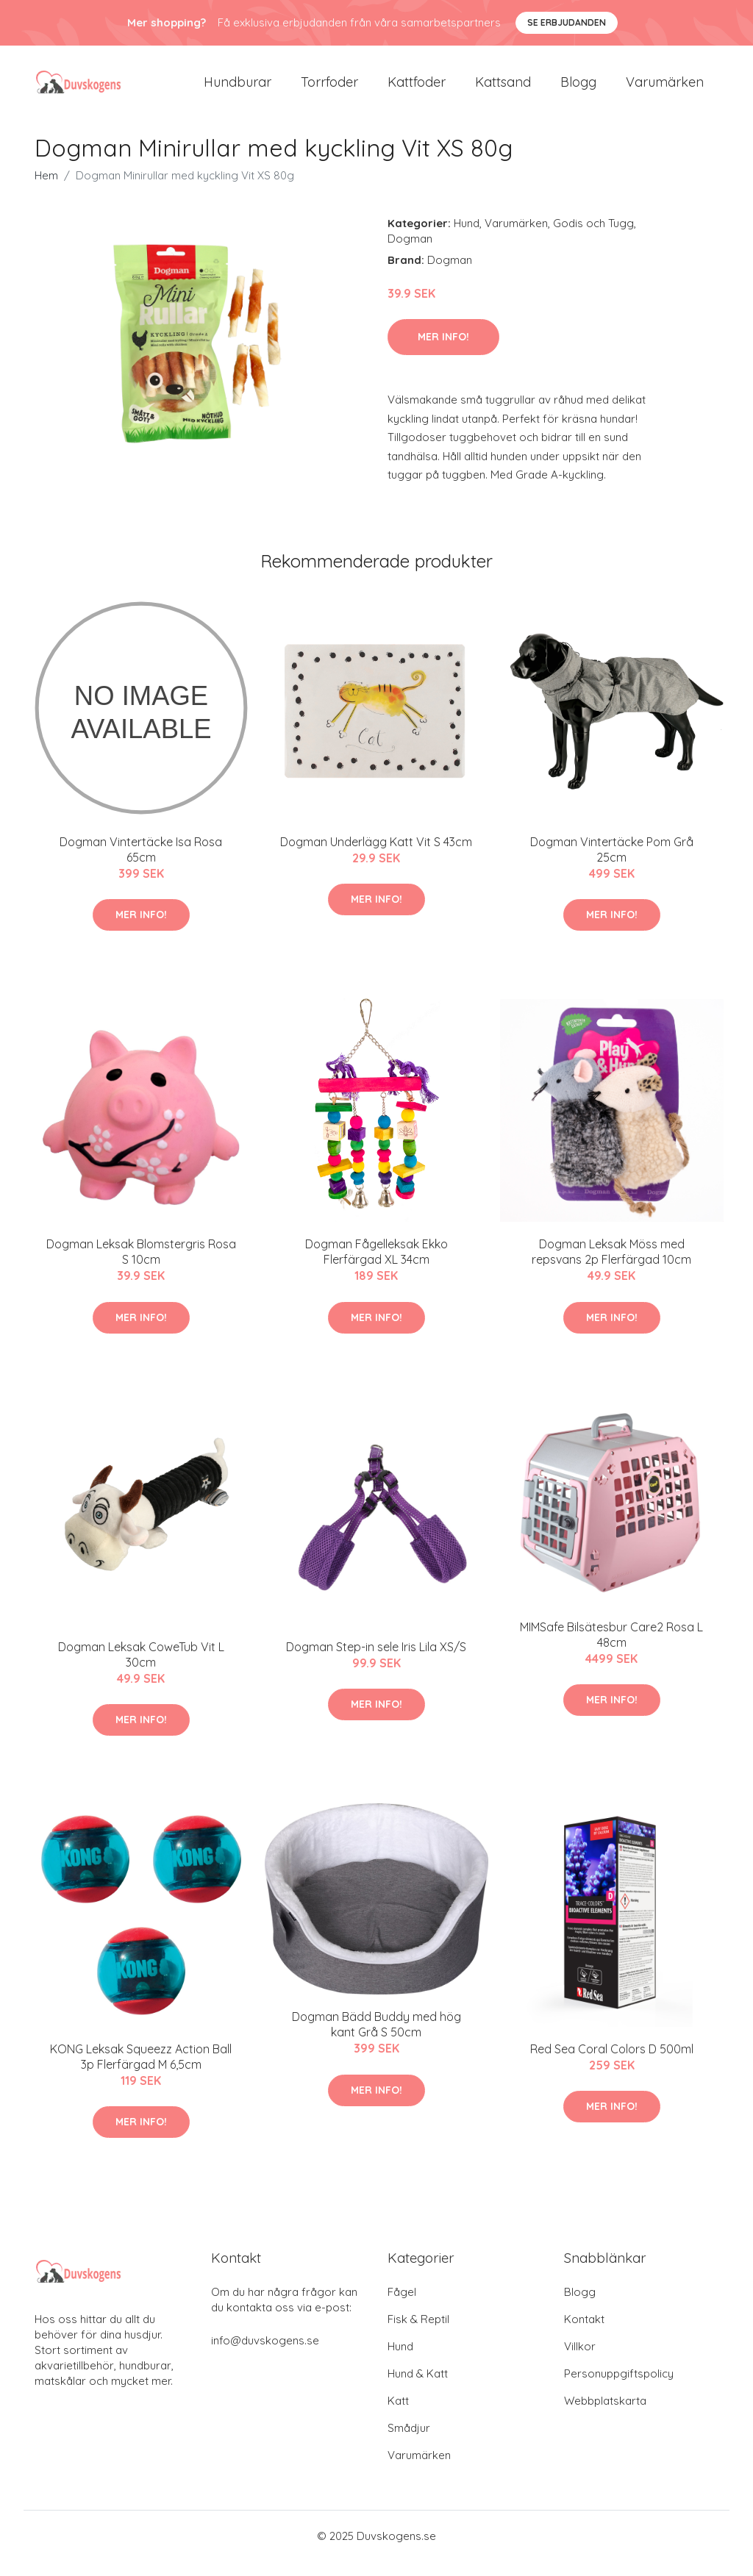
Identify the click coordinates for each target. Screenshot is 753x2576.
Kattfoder (417, 89)
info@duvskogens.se (265, 2355)
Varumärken (665, 89)
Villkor (580, 2361)
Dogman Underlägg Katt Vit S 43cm (376, 856)
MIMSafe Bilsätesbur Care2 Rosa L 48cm (611, 1649)
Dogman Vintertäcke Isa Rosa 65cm (141, 864)
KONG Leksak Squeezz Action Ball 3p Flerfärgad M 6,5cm (141, 2071)
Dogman (410, 253)
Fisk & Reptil (418, 2334)
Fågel (402, 2307)
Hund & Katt (418, 2388)
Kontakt (584, 2334)
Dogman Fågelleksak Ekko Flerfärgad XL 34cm (376, 1266)
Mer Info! (443, 351)
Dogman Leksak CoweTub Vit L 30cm (141, 1669)
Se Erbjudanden (566, 22)
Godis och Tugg (593, 238)
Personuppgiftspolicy (619, 2388)
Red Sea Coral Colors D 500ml (611, 2063)
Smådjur (409, 2443)
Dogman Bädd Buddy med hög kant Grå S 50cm (376, 2039)
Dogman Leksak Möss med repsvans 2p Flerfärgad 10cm (611, 1266)
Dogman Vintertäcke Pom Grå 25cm (611, 864)
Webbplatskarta (605, 2415)
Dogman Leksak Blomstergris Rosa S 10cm (141, 1266)
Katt (398, 2415)
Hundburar (237, 89)
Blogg (578, 89)
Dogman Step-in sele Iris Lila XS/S (376, 1661)
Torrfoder (329, 89)
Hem (46, 190)
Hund (466, 238)
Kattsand (503, 89)
